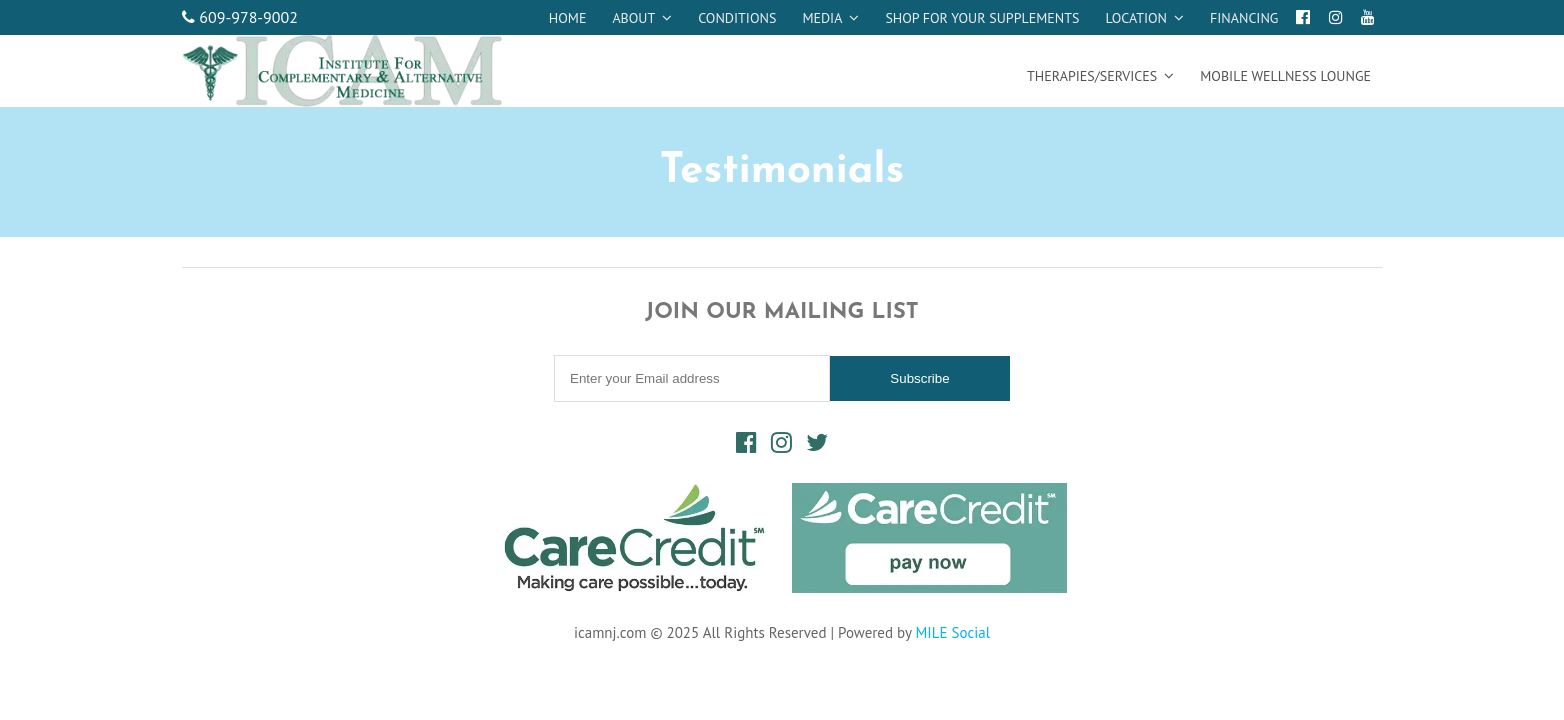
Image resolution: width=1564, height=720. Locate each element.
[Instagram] (1336, 17)
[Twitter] (817, 442)
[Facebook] (1303, 17)
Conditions (737, 18)
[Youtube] (1368, 17)
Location (1136, 18)
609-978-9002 (240, 17)
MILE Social (952, 632)
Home (568, 18)
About (633, 18)
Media (822, 18)
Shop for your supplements (982, 18)
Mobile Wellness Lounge (1285, 76)
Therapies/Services (1092, 76)
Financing (1244, 18)
